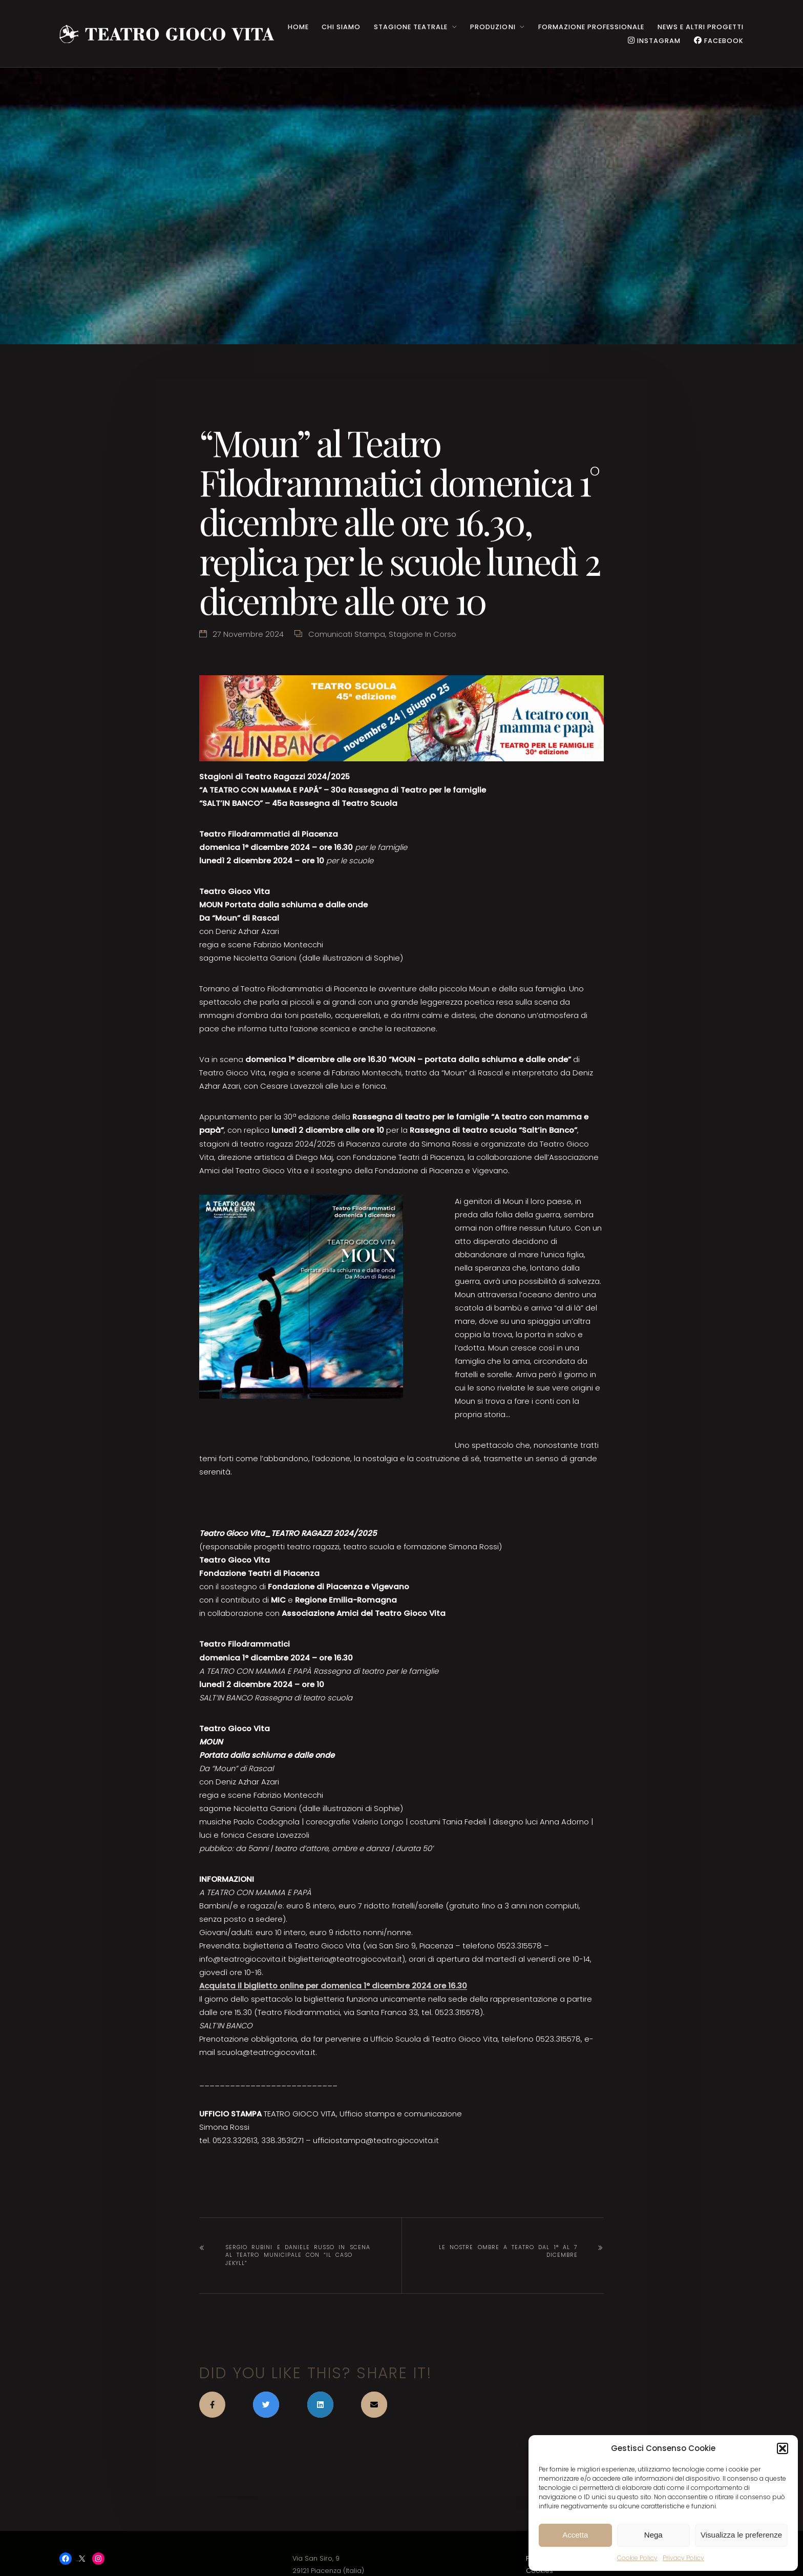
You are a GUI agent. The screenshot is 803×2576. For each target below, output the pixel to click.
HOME (298, 27)
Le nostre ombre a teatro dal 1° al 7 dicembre (508, 2251)
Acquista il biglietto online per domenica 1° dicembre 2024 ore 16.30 (333, 1985)
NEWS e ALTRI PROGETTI (701, 27)
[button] (782, 2448)
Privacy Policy (683, 2557)
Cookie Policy (637, 2557)
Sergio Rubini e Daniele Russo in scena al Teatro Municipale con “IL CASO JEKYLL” (297, 2255)
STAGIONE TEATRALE (411, 27)
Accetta (575, 2534)
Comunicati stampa (346, 634)
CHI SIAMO (341, 27)
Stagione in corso (422, 634)
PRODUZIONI (492, 27)
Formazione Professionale (591, 27)
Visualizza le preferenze (741, 2534)
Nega (653, 2534)
